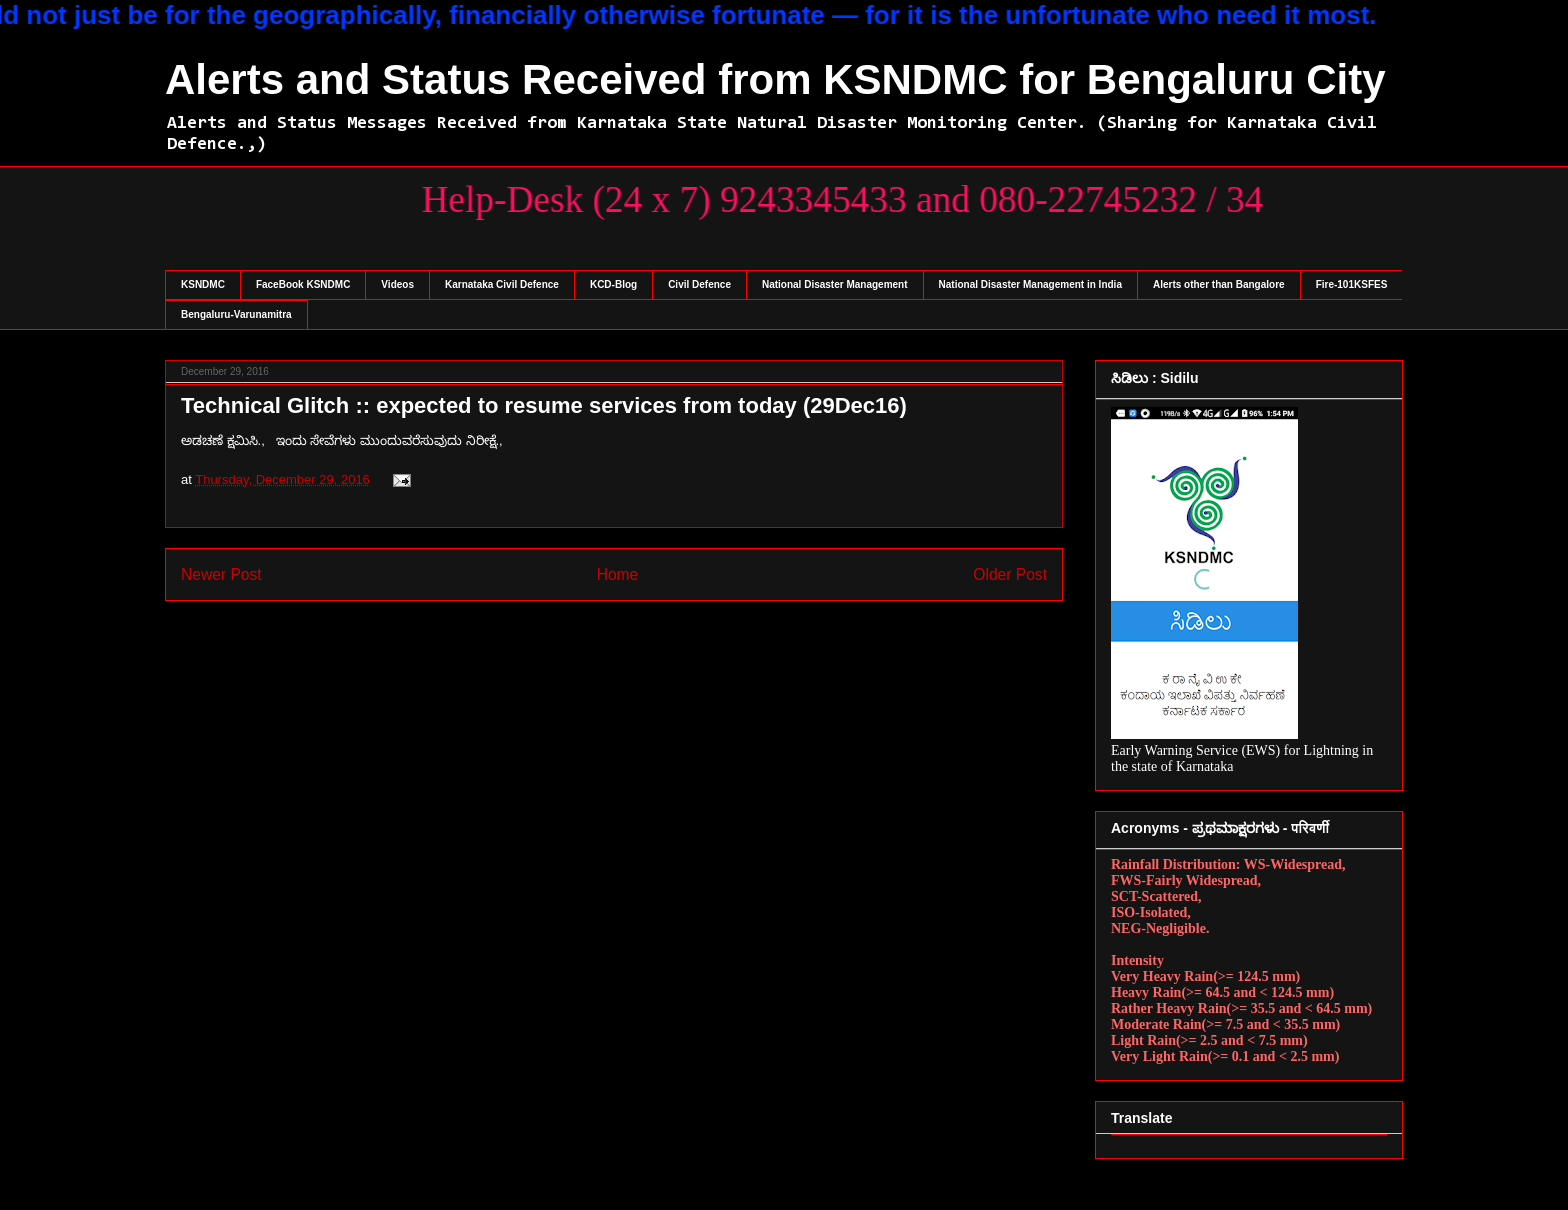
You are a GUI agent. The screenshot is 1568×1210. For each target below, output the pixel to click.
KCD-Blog (613, 284)
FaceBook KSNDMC (303, 284)
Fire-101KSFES (1352, 284)
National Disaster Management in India (1030, 284)
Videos (397, 284)
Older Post (1010, 574)
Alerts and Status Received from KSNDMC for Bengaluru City (775, 79)
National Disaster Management (835, 284)
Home (618, 574)
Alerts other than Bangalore (1219, 284)
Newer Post (221, 574)
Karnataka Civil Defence (502, 284)
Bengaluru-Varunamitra (236, 314)
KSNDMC (203, 284)
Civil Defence (699, 284)
